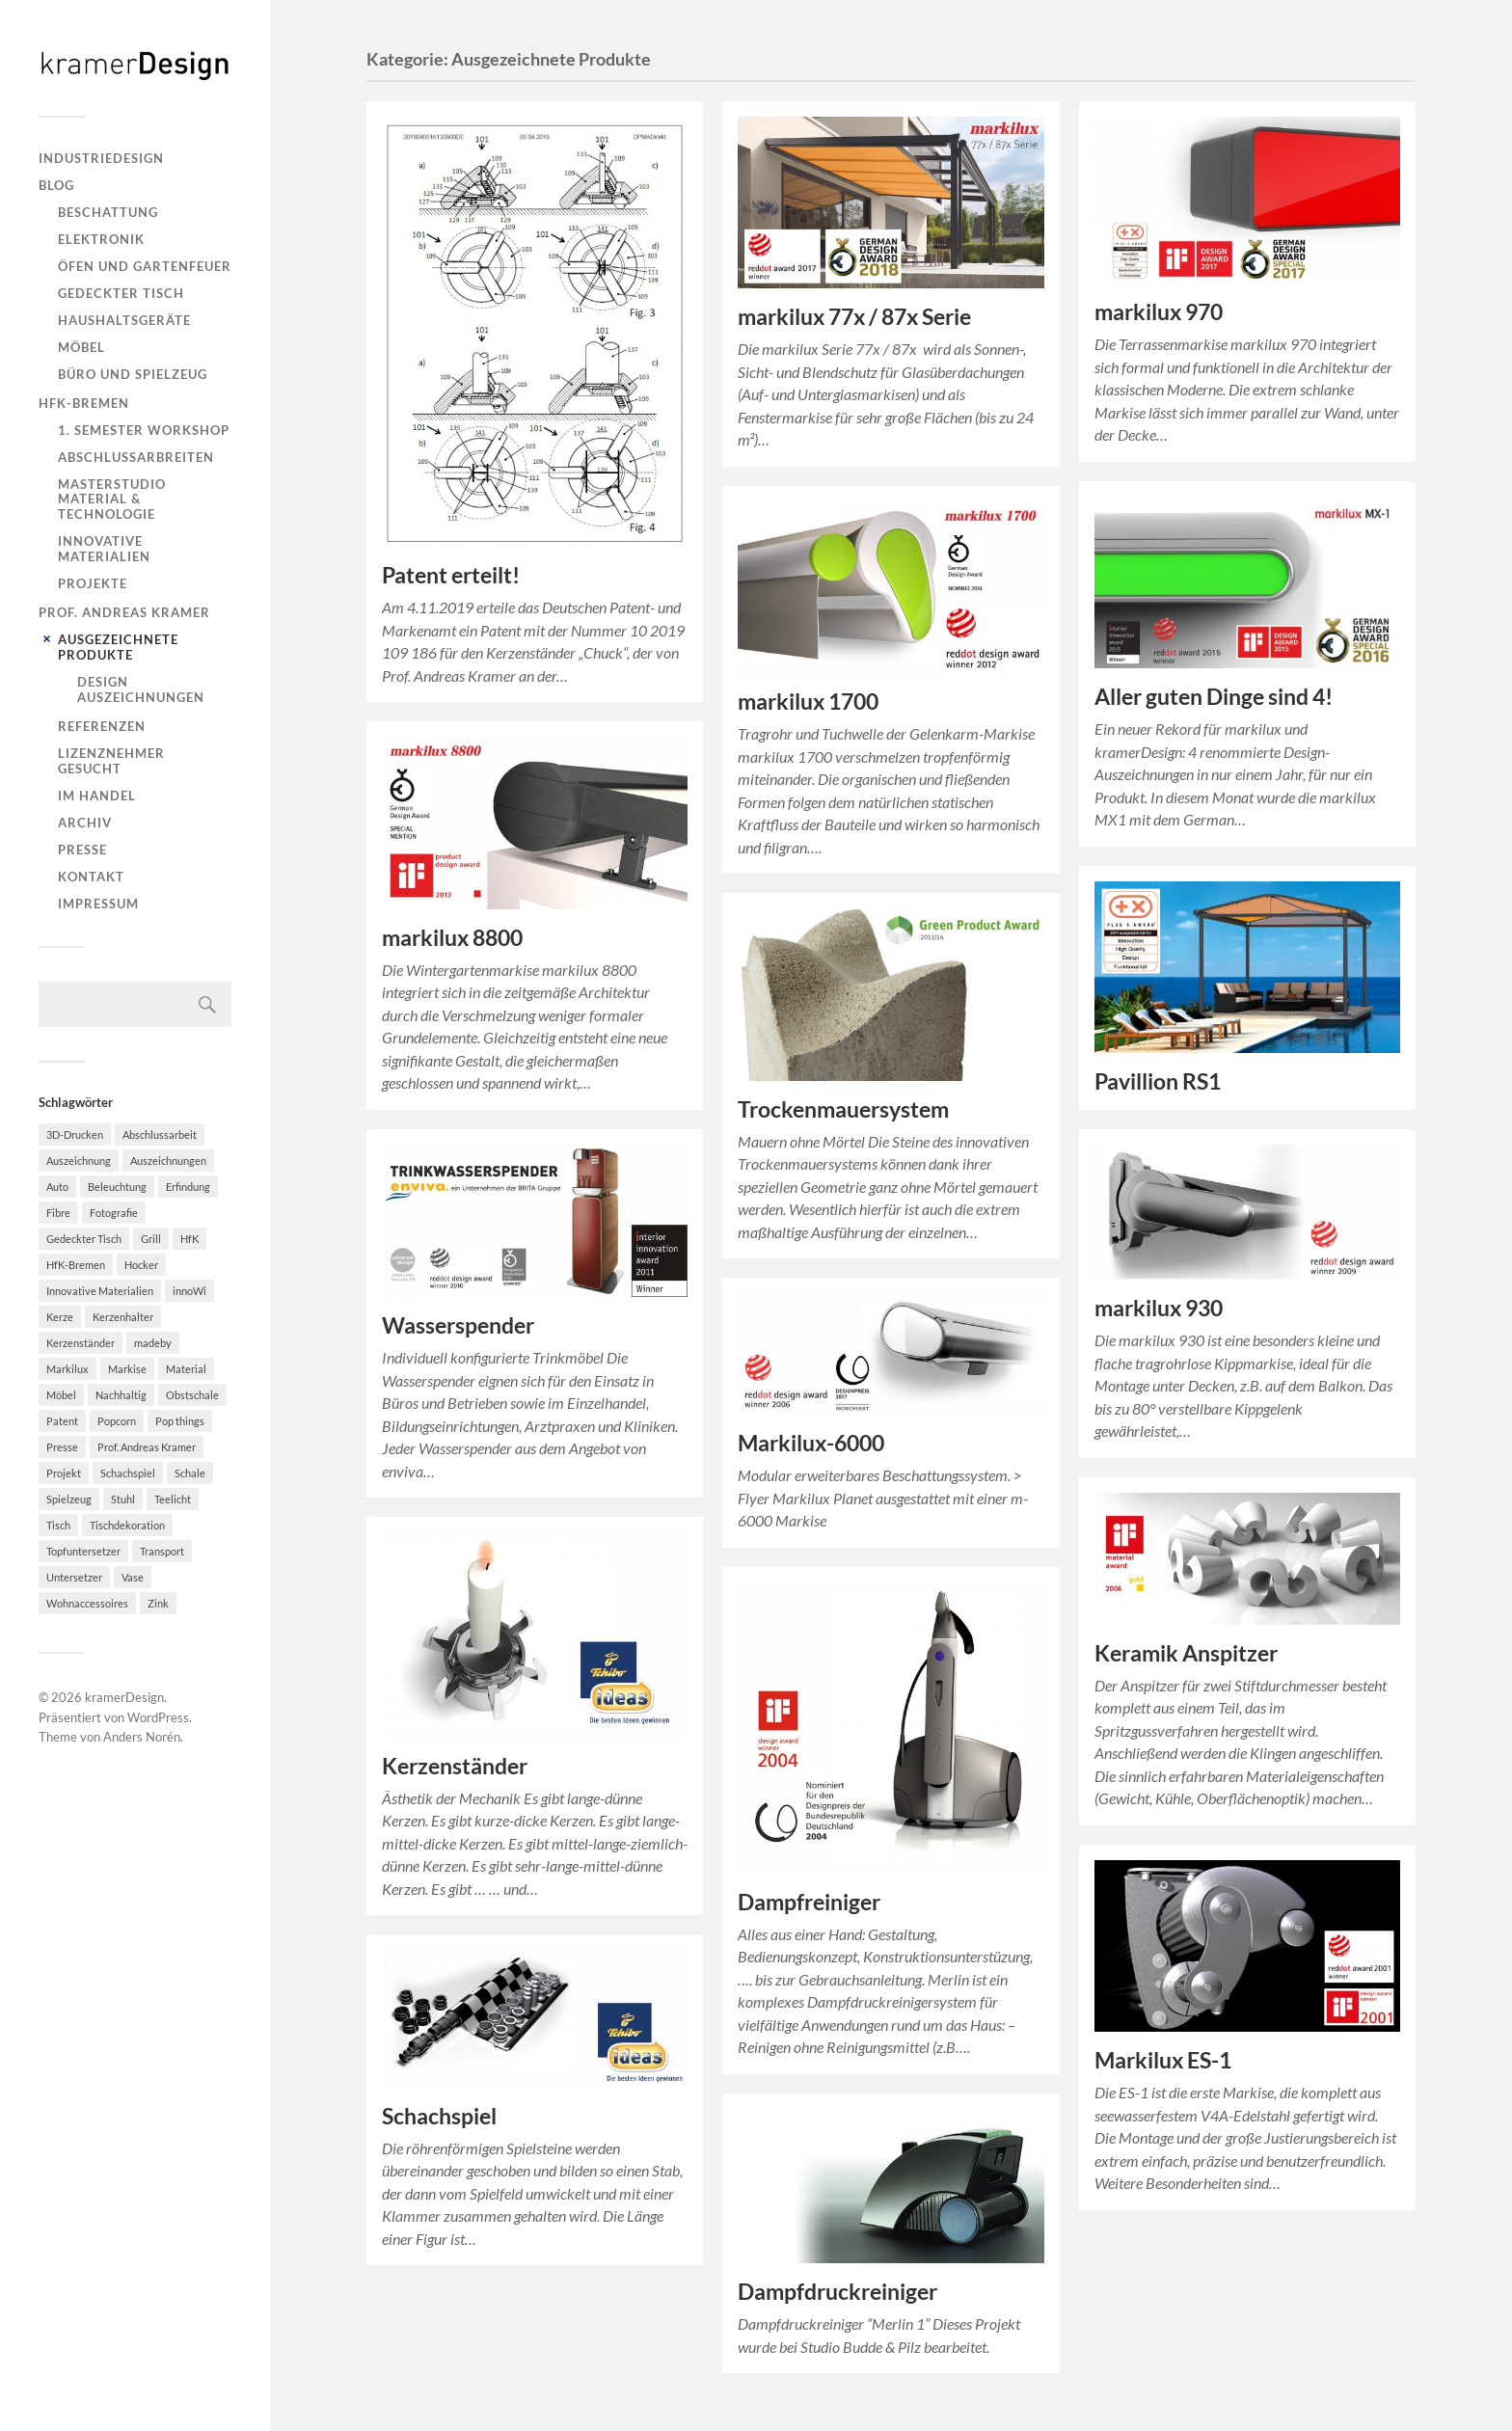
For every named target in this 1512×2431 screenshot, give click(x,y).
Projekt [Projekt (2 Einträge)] (63, 1473)
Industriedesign (101, 158)
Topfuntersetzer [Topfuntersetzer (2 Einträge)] (83, 1551)
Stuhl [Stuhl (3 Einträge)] (123, 1499)
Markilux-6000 (811, 1443)
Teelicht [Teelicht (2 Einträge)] (172, 1499)
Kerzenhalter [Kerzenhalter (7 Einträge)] (123, 1316)
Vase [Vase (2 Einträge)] (133, 1577)
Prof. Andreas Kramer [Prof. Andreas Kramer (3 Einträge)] (146, 1447)
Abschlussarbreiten (136, 457)
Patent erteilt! (451, 575)
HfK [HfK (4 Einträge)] (189, 1238)
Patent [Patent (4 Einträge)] (62, 1421)
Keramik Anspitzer (1186, 1653)
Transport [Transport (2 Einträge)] (162, 1551)
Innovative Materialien (104, 548)
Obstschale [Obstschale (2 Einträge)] (192, 1395)
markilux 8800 (452, 938)
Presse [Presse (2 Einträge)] (62, 1447)
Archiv (85, 822)
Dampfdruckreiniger (837, 2292)
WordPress (158, 1717)
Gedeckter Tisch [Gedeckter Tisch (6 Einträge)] (84, 1238)
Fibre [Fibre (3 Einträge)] (58, 1212)
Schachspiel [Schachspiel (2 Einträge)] (127, 1473)
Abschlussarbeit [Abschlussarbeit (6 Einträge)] (159, 1134)
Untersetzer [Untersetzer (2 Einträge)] (74, 1577)
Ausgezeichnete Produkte (118, 647)
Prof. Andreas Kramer (124, 612)
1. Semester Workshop (144, 430)
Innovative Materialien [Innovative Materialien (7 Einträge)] (99, 1290)
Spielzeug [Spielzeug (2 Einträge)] (69, 1499)
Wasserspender (458, 1325)
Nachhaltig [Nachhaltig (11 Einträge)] (121, 1395)
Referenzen (102, 726)
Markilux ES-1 (1162, 2060)
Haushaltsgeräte (124, 320)
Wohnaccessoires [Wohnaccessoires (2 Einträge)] (87, 1603)
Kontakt (91, 876)
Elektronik (101, 239)
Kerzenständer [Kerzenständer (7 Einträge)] (80, 1343)
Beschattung (108, 212)
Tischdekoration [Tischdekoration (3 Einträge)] (127, 1525)
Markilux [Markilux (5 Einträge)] (67, 1369)
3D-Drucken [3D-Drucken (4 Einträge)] (74, 1134)
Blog (56, 185)
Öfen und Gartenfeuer (144, 266)
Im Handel (97, 795)
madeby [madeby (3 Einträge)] (153, 1343)
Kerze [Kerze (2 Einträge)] (59, 1316)
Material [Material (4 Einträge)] (186, 1369)
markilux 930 (1158, 1308)
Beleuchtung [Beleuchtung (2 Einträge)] (117, 1186)
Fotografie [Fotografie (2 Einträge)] (114, 1212)
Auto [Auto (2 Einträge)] (57, 1186)
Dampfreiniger (809, 1902)
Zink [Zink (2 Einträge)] (158, 1603)
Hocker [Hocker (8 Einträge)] (141, 1264)
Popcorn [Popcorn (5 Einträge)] (116, 1421)
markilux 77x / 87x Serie (854, 317)
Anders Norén (141, 1736)
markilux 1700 (808, 702)
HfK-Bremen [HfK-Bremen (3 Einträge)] (75, 1264)
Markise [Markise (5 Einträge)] (127, 1369)
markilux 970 (1158, 312)
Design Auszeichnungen (140, 689)
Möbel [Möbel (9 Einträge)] (61, 1395)
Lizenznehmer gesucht (111, 760)
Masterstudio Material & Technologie (112, 499)
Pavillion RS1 (1157, 1081)
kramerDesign (124, 1697)
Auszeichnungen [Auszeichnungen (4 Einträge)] (168, 1160)
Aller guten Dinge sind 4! (1213, 697)
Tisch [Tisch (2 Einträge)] (58, 1525)
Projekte (92, 583)
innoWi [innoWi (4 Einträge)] (189, 1290)
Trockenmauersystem (843, 1109)
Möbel (81, 347)
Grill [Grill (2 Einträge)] (151, 1238)
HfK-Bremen (84, 403)
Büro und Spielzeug (132, 374)
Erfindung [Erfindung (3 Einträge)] (188, 1186)
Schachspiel (439, 2116)
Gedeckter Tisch (121, 293)
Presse (82, 849)
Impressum (98, 903)
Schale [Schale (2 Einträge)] (190, 1473)
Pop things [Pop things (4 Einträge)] (179, 1421)
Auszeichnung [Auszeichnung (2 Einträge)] (78, 1160)
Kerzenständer (454, 1766)
